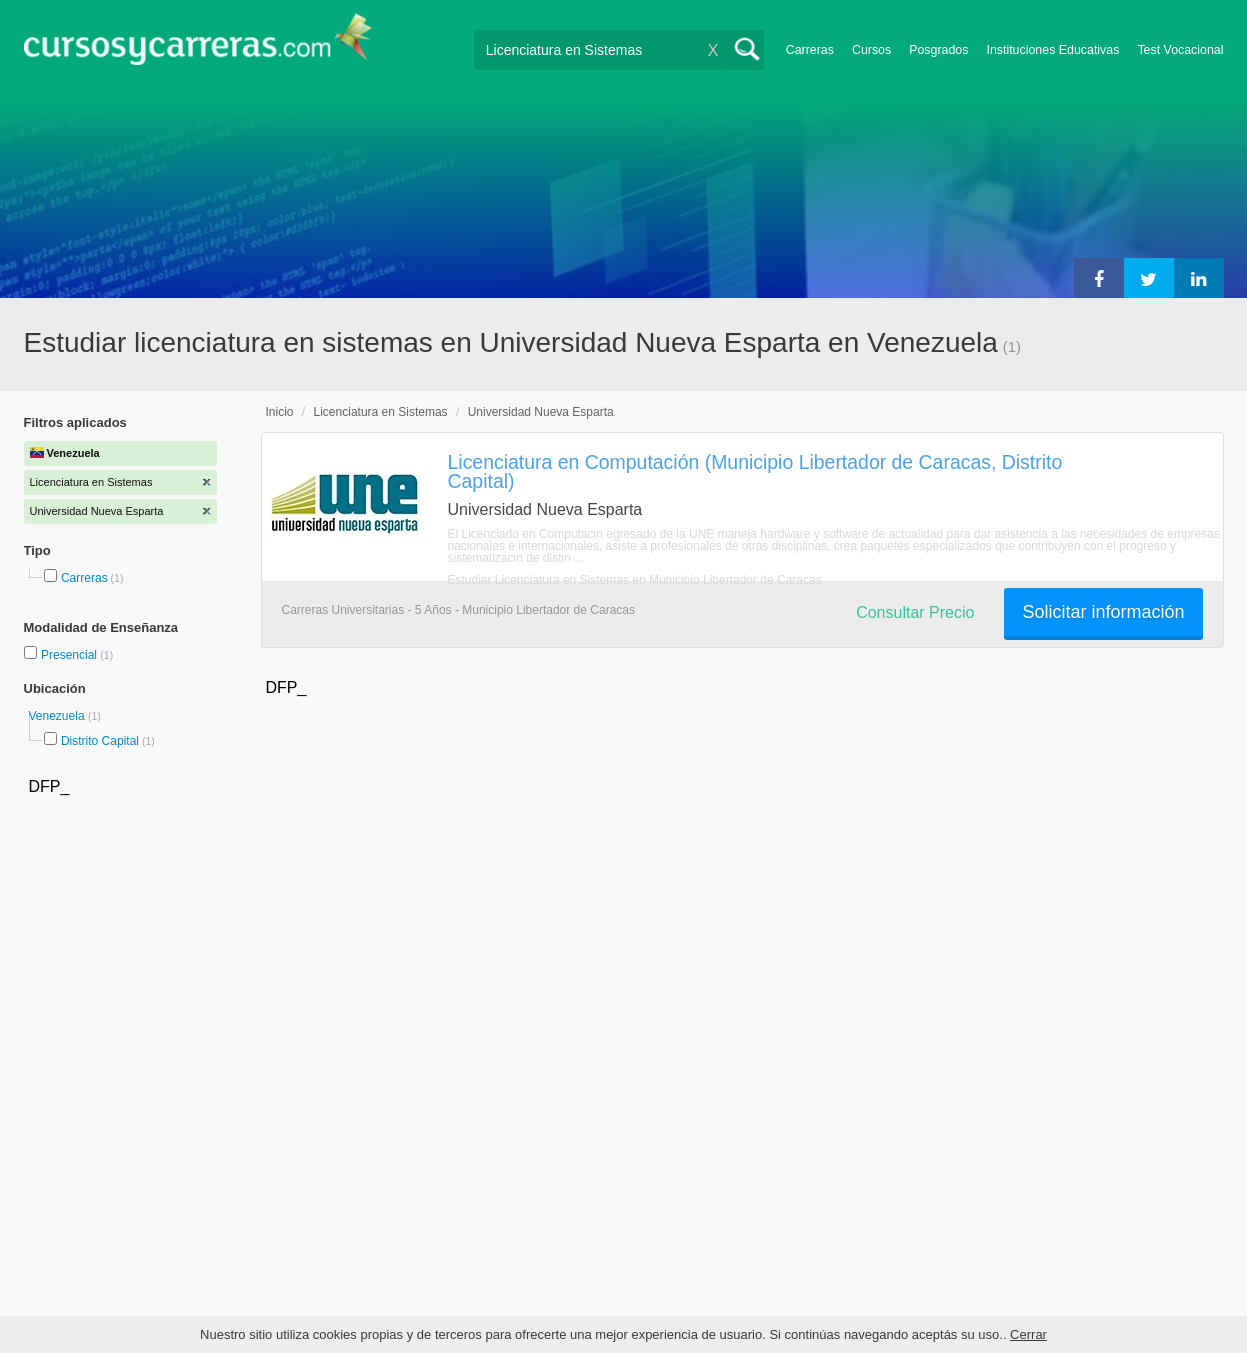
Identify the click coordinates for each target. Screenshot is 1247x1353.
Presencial (70, 655)
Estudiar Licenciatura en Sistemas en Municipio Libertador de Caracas (635, 580)
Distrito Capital (100, 741)
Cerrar (1028, 1334)
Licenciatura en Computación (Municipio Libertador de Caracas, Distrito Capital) (755, 471)
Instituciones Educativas (1052, 50)
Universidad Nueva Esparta (541, 412)
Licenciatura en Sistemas (381, 412)
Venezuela (58, 716)
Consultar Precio (915, 612)
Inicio (280, 412)
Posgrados (938, 50)
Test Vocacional (1180, 50)
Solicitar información (1103, 612)
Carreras (810, 50)
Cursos (871, 50)
